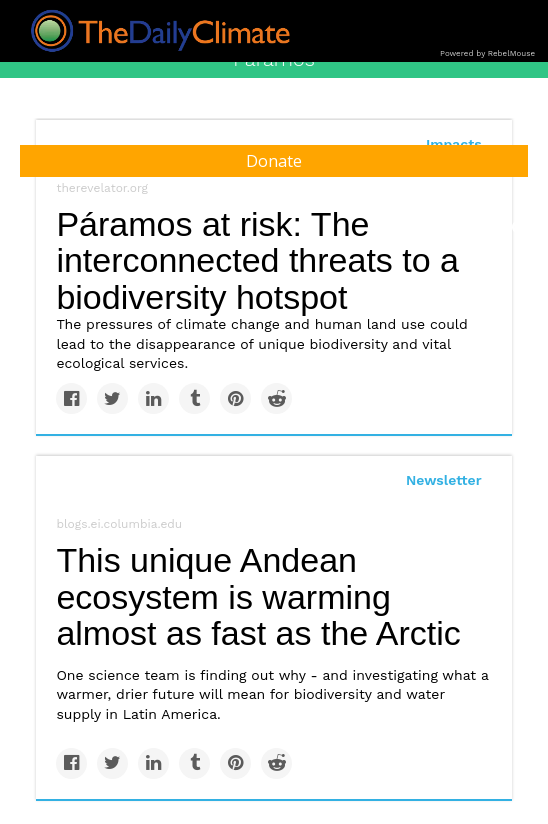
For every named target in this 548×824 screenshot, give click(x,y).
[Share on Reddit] (276, 398)
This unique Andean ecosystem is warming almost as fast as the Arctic (258, 596)
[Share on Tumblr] (194, 398)
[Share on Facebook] (71, 398)
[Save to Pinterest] (235, 398)
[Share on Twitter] (112, 398)
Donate (274, 161)
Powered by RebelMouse (487, 53)
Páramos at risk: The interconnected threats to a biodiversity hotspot (257, 260)
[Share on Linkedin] (153, 398)
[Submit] (520, 228)
